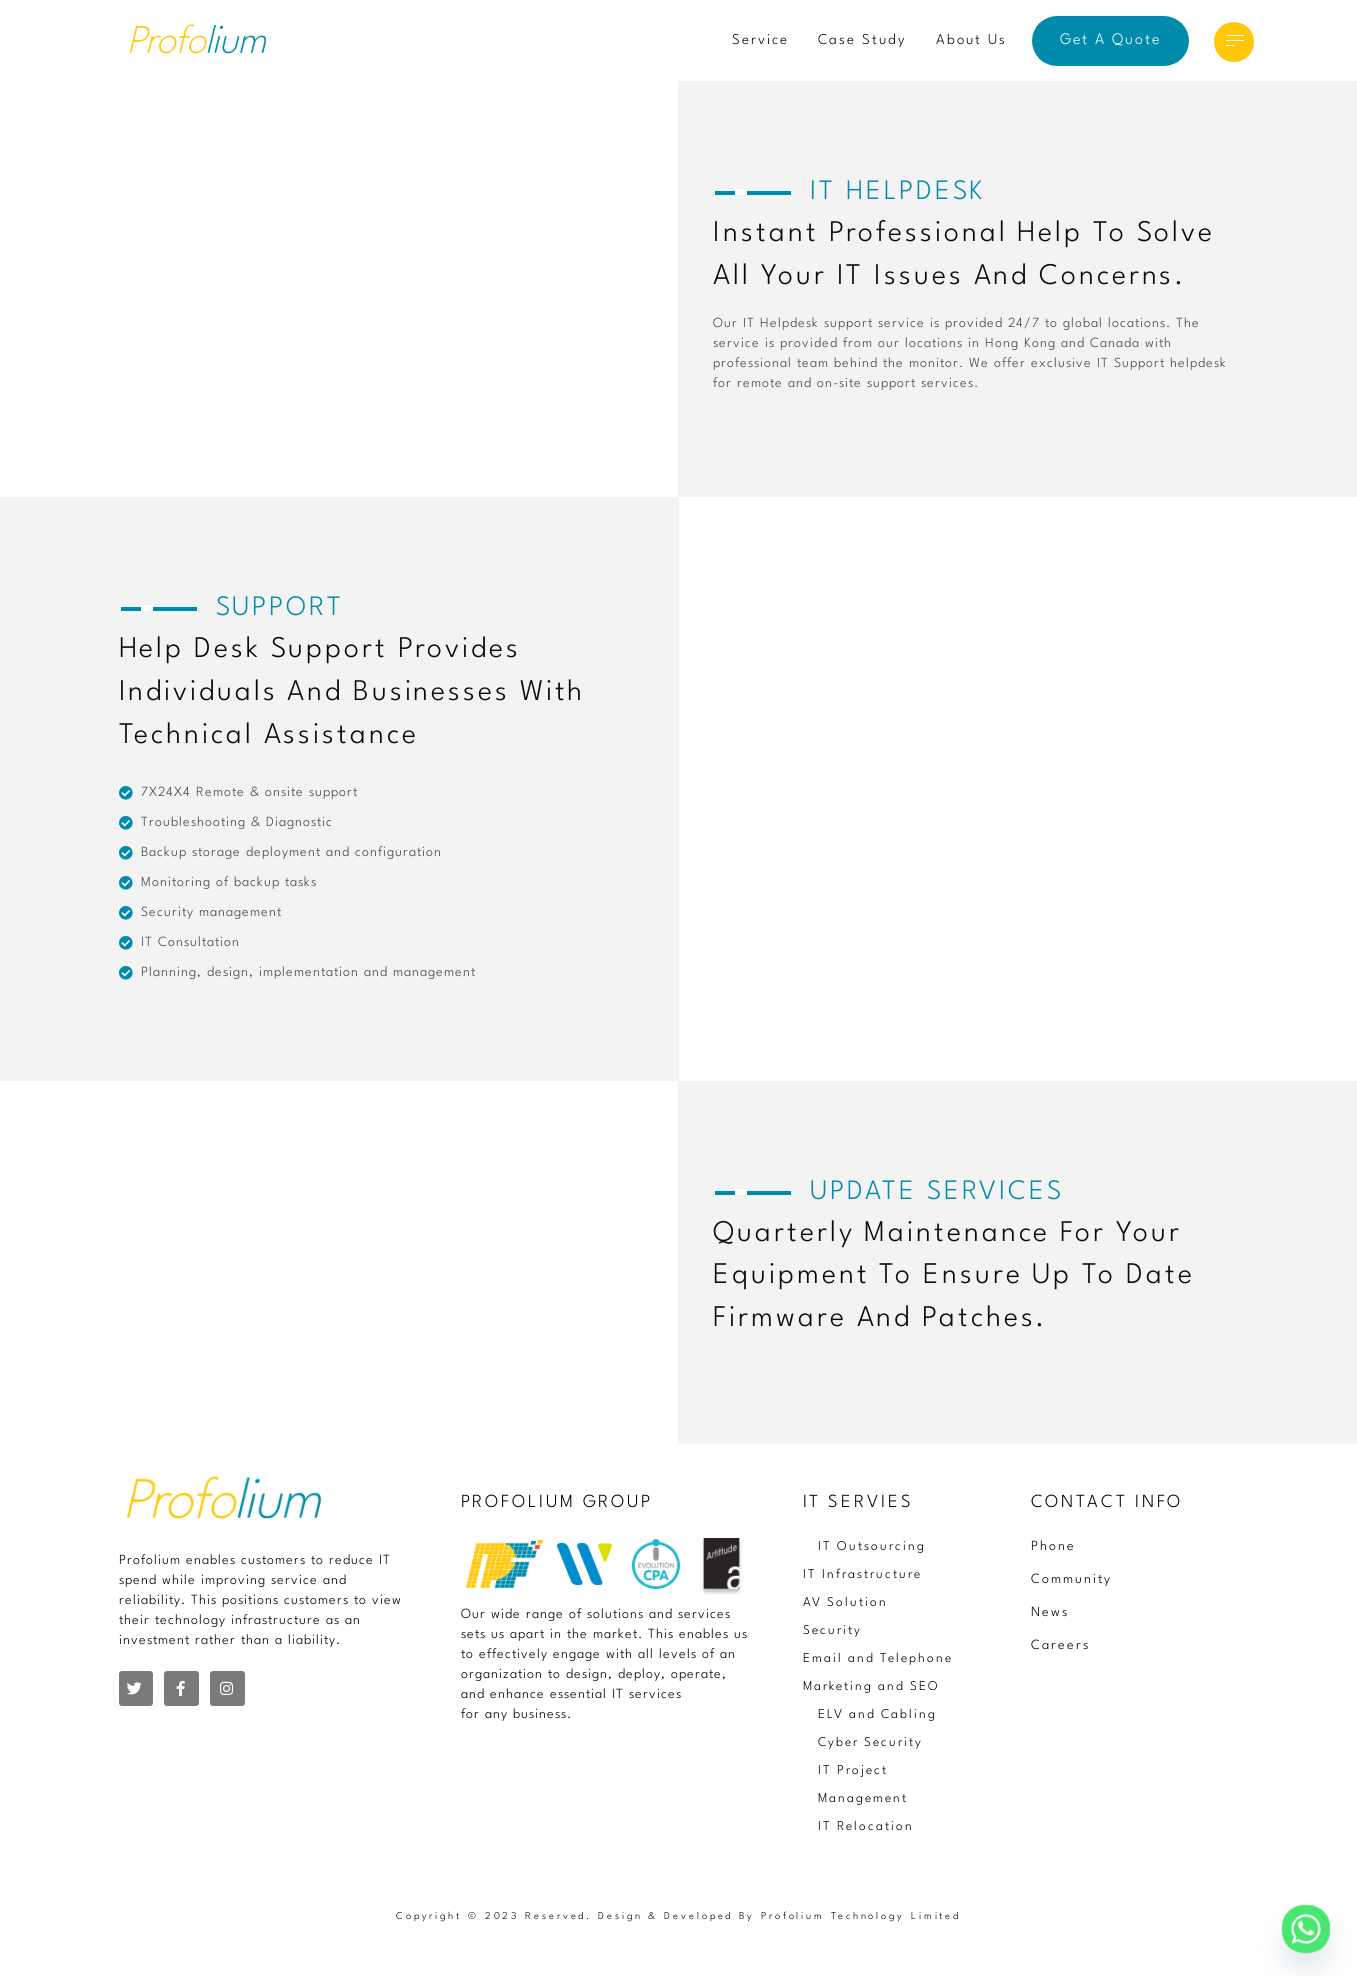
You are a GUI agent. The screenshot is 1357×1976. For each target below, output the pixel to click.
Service (760, 40)
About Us (971, 40)
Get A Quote (1110, 40)
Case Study (862, 40)
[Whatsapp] (1306, 1929)
